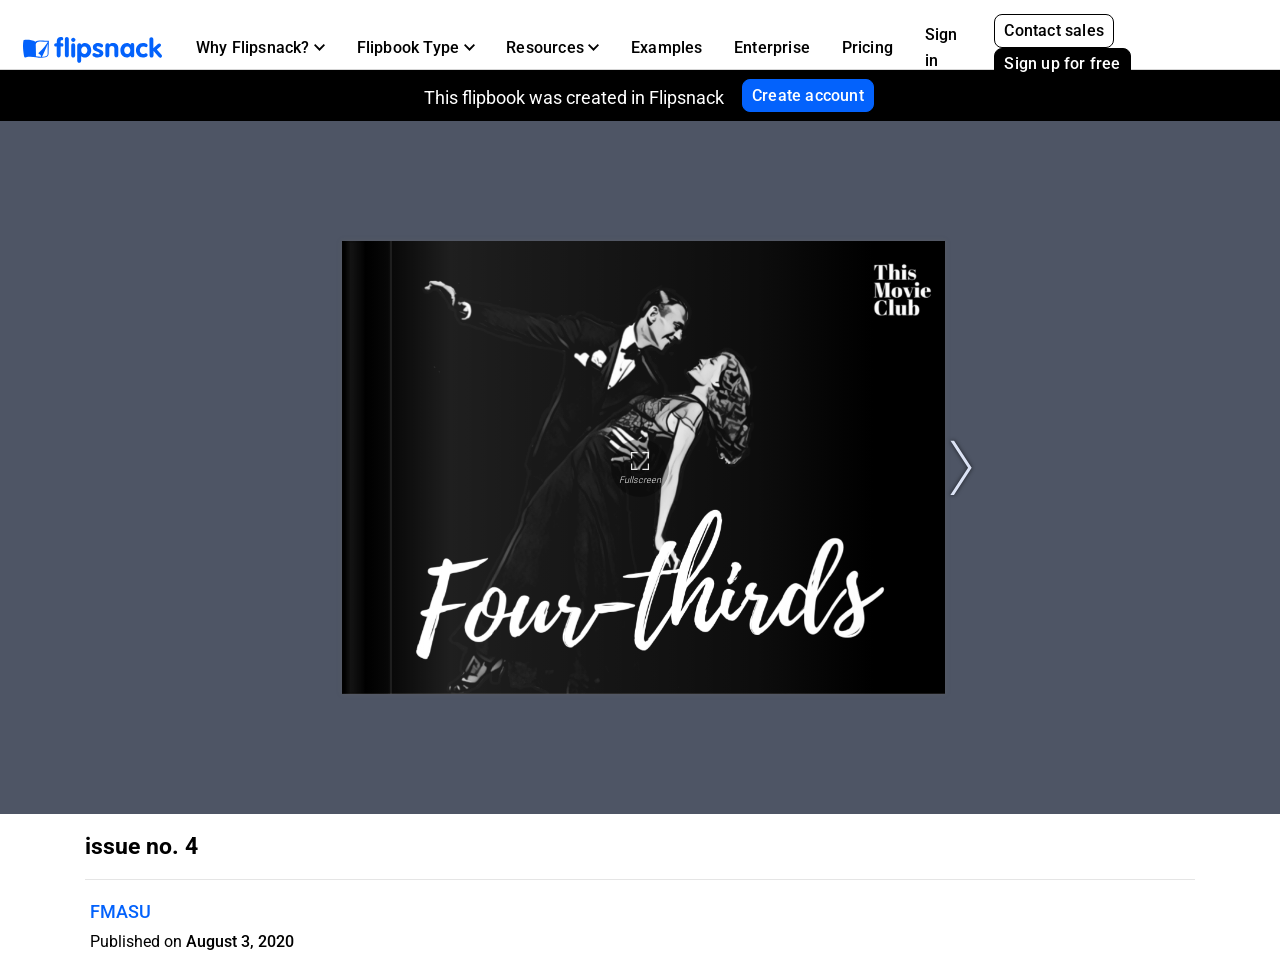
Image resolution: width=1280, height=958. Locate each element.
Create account (808, 95)
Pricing (867, 47)
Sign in (941, 47)
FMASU (120, 911)
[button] (260, 48)
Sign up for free (1062, 63)
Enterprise (772, 47)
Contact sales (1054, 30)
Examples (667, 47)
